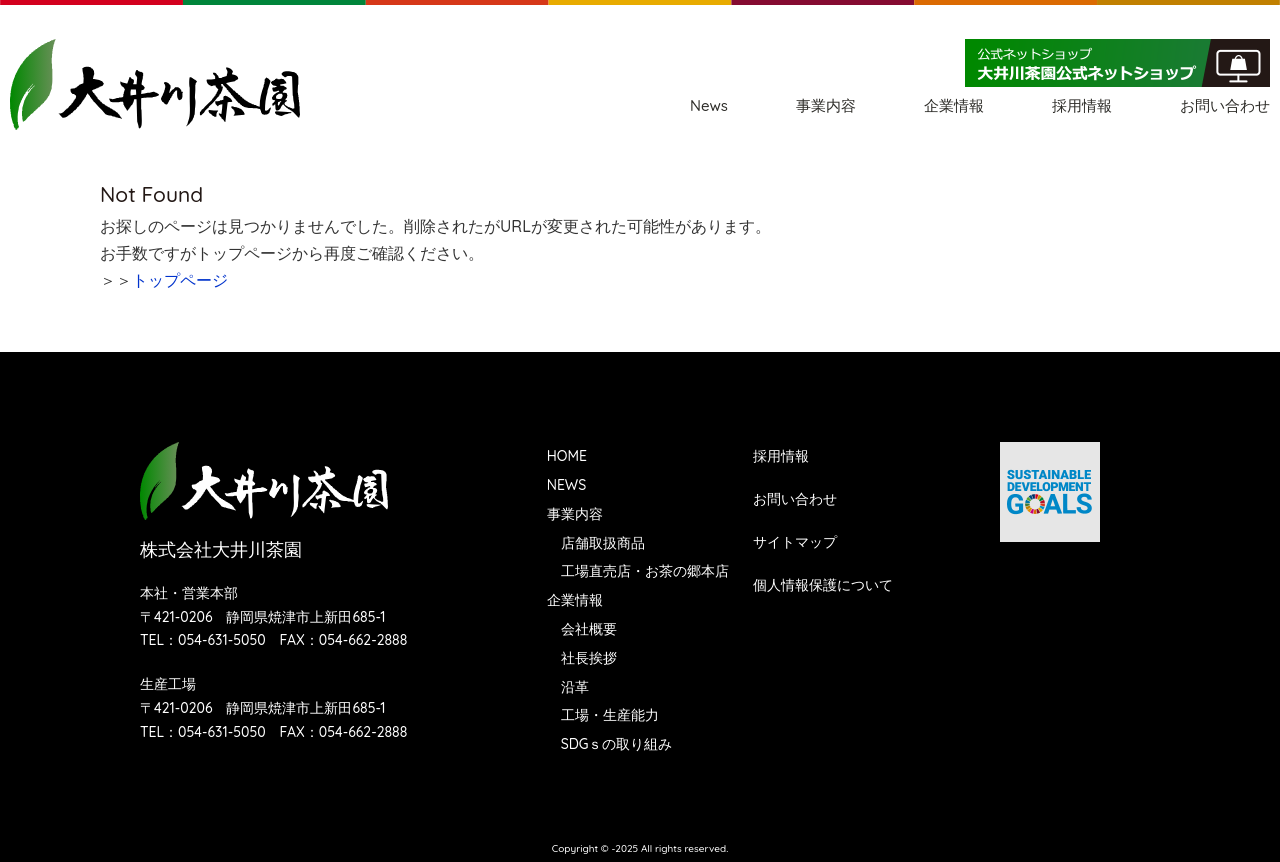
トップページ (180, 280)
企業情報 (954, 105)
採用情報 (1082, 105)
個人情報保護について (823, 585)
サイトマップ (795, 542)
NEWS (567, 485)
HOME (567, 456)
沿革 (575, 687)
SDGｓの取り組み (617, 744)
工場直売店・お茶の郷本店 (645, 571)
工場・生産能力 (610, 715)
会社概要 (589, 629)
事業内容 (826, 105)
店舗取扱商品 (603, 543)
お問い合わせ (1225, 105)
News (709, 105)
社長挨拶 (589, 658)
